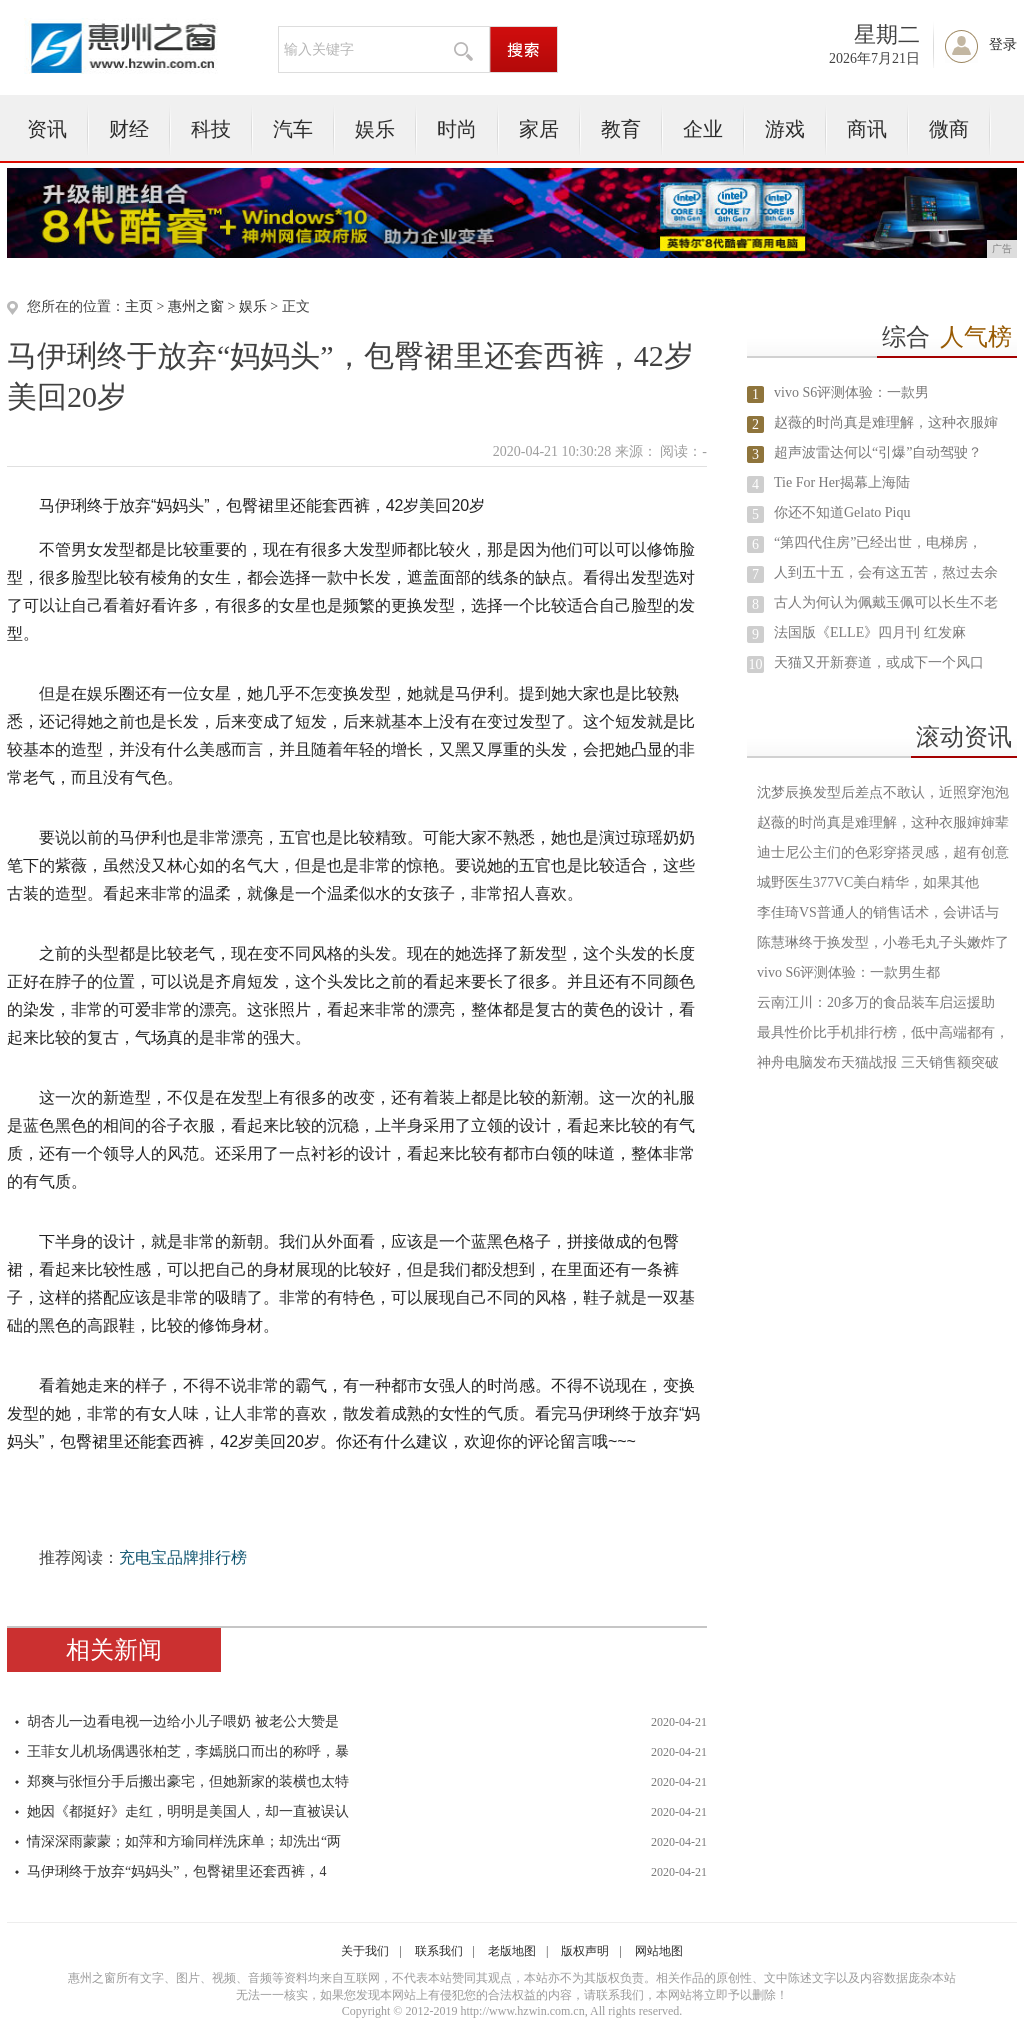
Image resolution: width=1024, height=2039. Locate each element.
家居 (539, 129)
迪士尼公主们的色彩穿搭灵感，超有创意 (883, 852)
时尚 (457, 129)
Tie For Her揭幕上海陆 (842, 482)
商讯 (867, 129)
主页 (139, 306)
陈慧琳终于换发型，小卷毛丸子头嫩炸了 (883, 942)
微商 (949, 129)
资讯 (47, 129)
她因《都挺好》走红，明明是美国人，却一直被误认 (188, 1811)
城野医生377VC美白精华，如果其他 (868, 882)
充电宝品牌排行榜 (183, 1557)
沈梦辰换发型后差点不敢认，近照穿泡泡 (883, 792)
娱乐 (375, 129)
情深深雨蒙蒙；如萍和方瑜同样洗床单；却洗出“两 (184, 1841)
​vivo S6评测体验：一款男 (851, 392)
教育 (621, 129)
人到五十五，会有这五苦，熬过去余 (886, 572)
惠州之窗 (196, 306)
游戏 (785, 129)
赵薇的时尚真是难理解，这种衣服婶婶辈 (883, 822)
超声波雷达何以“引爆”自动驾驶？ (878, 452)
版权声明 (585, 1951)
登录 (1003, 44)
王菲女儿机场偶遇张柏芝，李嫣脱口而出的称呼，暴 (188, 1751)
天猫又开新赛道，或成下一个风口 (879, 662)
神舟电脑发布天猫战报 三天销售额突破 (878, 1062)
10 (756, 664)
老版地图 (512, 1951)
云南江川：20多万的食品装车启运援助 (876, 1002)
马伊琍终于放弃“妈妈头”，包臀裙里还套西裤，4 (176, 1871)
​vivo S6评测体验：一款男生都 (848, 972)
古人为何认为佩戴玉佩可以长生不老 (886, 602)
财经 (129, 129)
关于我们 (365, 1951)
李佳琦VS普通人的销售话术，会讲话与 (878, 912)
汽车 (293, 129)
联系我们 (439, 1951)
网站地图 (659, 1951)
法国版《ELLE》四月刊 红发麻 (870, 632)
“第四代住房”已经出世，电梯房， (878, 542)
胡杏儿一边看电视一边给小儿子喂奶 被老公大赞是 (183, 1721)
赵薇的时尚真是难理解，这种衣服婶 (886, 422)
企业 (703, 129)
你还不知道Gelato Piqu (842, 512)
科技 (211, 129)
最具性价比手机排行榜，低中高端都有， (883, 1032)
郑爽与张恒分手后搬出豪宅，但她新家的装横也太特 (188, 1781)
